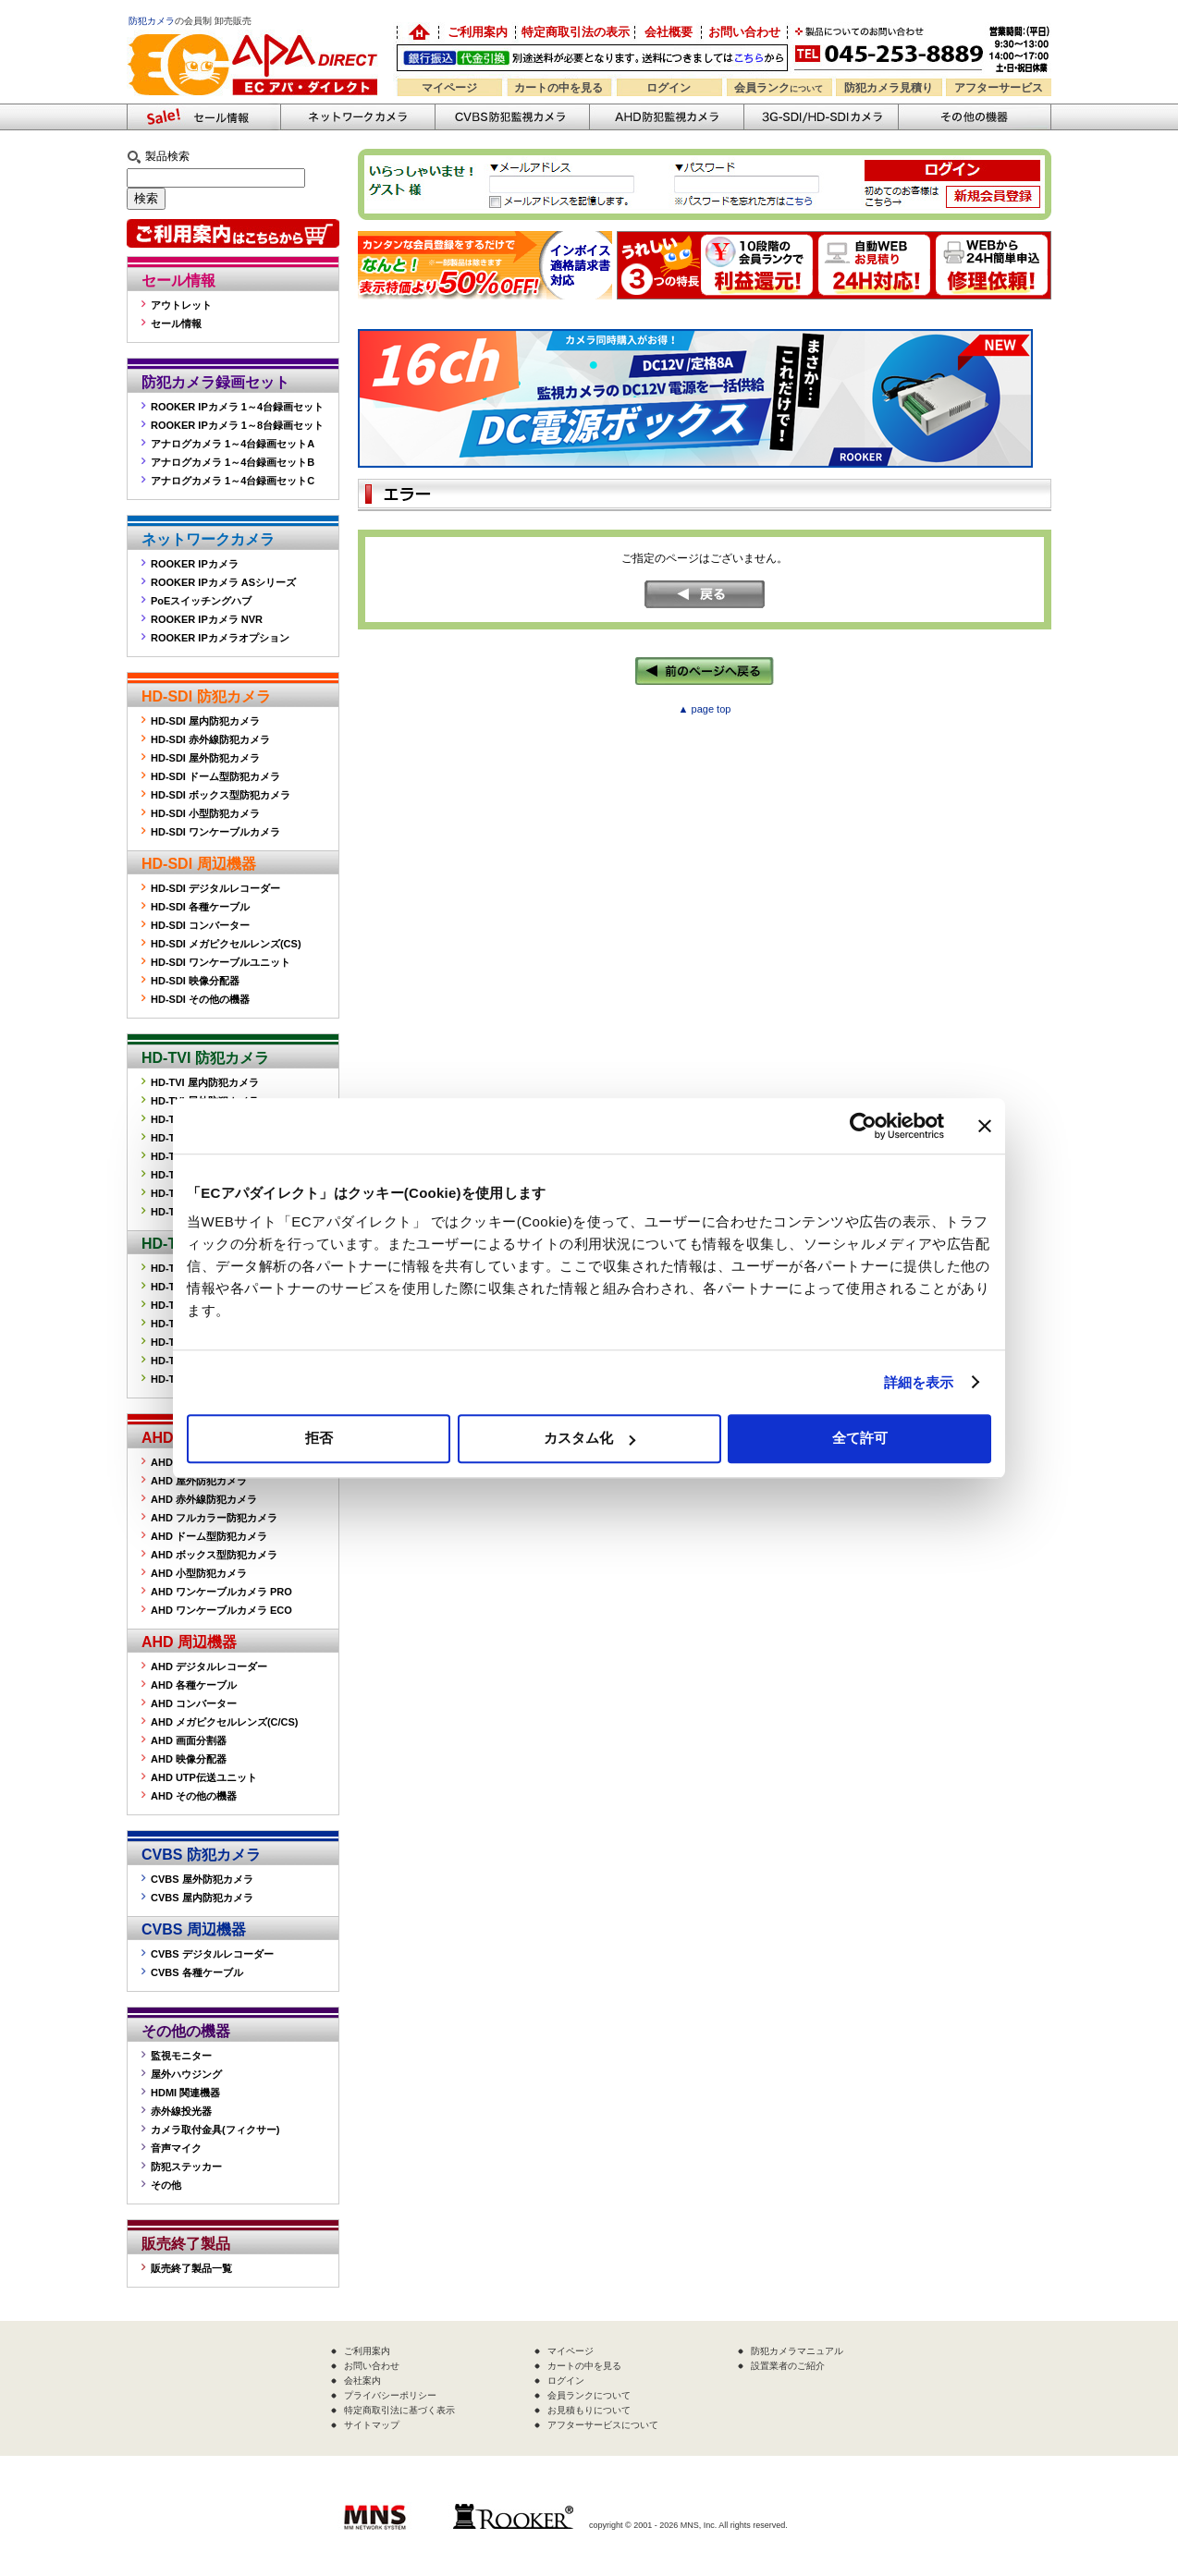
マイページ (449, 87)
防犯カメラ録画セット (215, 382)
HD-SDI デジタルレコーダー (215, 888)
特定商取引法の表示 (576, 32)
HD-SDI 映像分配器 (195, 980)
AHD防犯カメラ (666, 117)
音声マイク (176, 2148)
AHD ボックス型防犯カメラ (214, 1554)
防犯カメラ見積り (888, 87)
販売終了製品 (185, 2244)
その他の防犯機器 (974, 117)
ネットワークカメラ (357, 117)
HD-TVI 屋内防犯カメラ (205, 1082)
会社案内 (362, 2380)
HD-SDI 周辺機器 (198, 864)
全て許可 (860, 1438)
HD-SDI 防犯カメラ (206, 696)
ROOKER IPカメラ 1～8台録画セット (237, 425)
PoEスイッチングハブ (201, 600)
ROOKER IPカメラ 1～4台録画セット (237, 406)
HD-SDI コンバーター (200, 925)
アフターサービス (998, 87)
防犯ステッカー (186, 2166)
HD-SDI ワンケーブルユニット (220, 962)
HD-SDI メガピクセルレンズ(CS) (226, 943)
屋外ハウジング (186, 2074)
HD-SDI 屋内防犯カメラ (205, 720)
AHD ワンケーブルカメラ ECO (221, 1610)
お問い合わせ (744, 32)
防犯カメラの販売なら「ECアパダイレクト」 (256, 30)
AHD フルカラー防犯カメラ (214, 1517)
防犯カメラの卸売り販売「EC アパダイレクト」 (418, 32)
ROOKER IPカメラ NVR (207, 619)
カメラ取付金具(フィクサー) (215, 2129)
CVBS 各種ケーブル (197, 1972)
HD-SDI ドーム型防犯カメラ (215, 776)
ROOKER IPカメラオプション (220, 637)
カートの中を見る (558, 87)
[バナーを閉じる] (984, 1125)
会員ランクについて (589, 2395)
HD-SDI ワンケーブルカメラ (215, 831)
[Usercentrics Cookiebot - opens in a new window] (863, 1126)
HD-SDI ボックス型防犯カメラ (220, 794)
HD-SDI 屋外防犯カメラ (205, 757)
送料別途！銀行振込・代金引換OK (592, 57)
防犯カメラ (152, 21)
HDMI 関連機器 (185, 2092)
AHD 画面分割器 (189, 1740)
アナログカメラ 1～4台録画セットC (232, 480)
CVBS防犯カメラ (512, 117)
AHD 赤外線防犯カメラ (204, 1499)
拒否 (319, 1438)
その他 (166, 2185)
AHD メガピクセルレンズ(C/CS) (225, 1722)
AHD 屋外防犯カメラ (199, 1480)
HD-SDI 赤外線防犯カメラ (210, 739)
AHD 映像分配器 (189, 1758)
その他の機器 (185, 2031)
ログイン (668, 87)
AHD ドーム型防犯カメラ (209, 1536)
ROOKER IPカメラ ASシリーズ (223, 582)
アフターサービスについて (602, 2425)
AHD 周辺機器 (189, 1642)
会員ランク (778, 87)
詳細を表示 (919, 1382)
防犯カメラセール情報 (203, 117)
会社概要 (668, 32)
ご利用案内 (478, 32)
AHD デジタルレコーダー (209, 1666)
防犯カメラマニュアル (797, 2351)
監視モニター (181, 2055)
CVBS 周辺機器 (193, 1929)
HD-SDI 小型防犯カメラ (205, 813)
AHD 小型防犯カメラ (199, 1573)
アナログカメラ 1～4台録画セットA (232, 443)
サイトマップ (371, 2425)
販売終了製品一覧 (191, 2268)
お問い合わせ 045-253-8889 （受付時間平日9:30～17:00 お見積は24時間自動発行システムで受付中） (924, 47)
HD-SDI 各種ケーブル (200, 906)
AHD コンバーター (194, 1703)
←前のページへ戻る (704, 671)
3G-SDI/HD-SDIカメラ (820, 117)
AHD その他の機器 (194, 1795)
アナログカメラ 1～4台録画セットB (232, 462)
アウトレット (181, 305)
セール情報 (178, 280)
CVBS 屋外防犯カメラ (202, 1879)
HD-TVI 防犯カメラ (205, 1058)
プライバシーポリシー (390, 2395)
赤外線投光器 (181, 2111)
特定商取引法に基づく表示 (399, 2410)
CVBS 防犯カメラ (201, 1854)
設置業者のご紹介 (788, 2366)
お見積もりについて (589, 2410)
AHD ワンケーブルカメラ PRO (221, 1591)
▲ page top (705, 708)
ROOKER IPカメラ (195, 563)
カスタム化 (589, 1438)
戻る (704, 594)
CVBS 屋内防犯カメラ (202, 1897)
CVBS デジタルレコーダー (212, 1953)
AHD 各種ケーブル (194, 1685)
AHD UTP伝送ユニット (204, 1777)
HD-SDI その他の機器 (200, 999)
